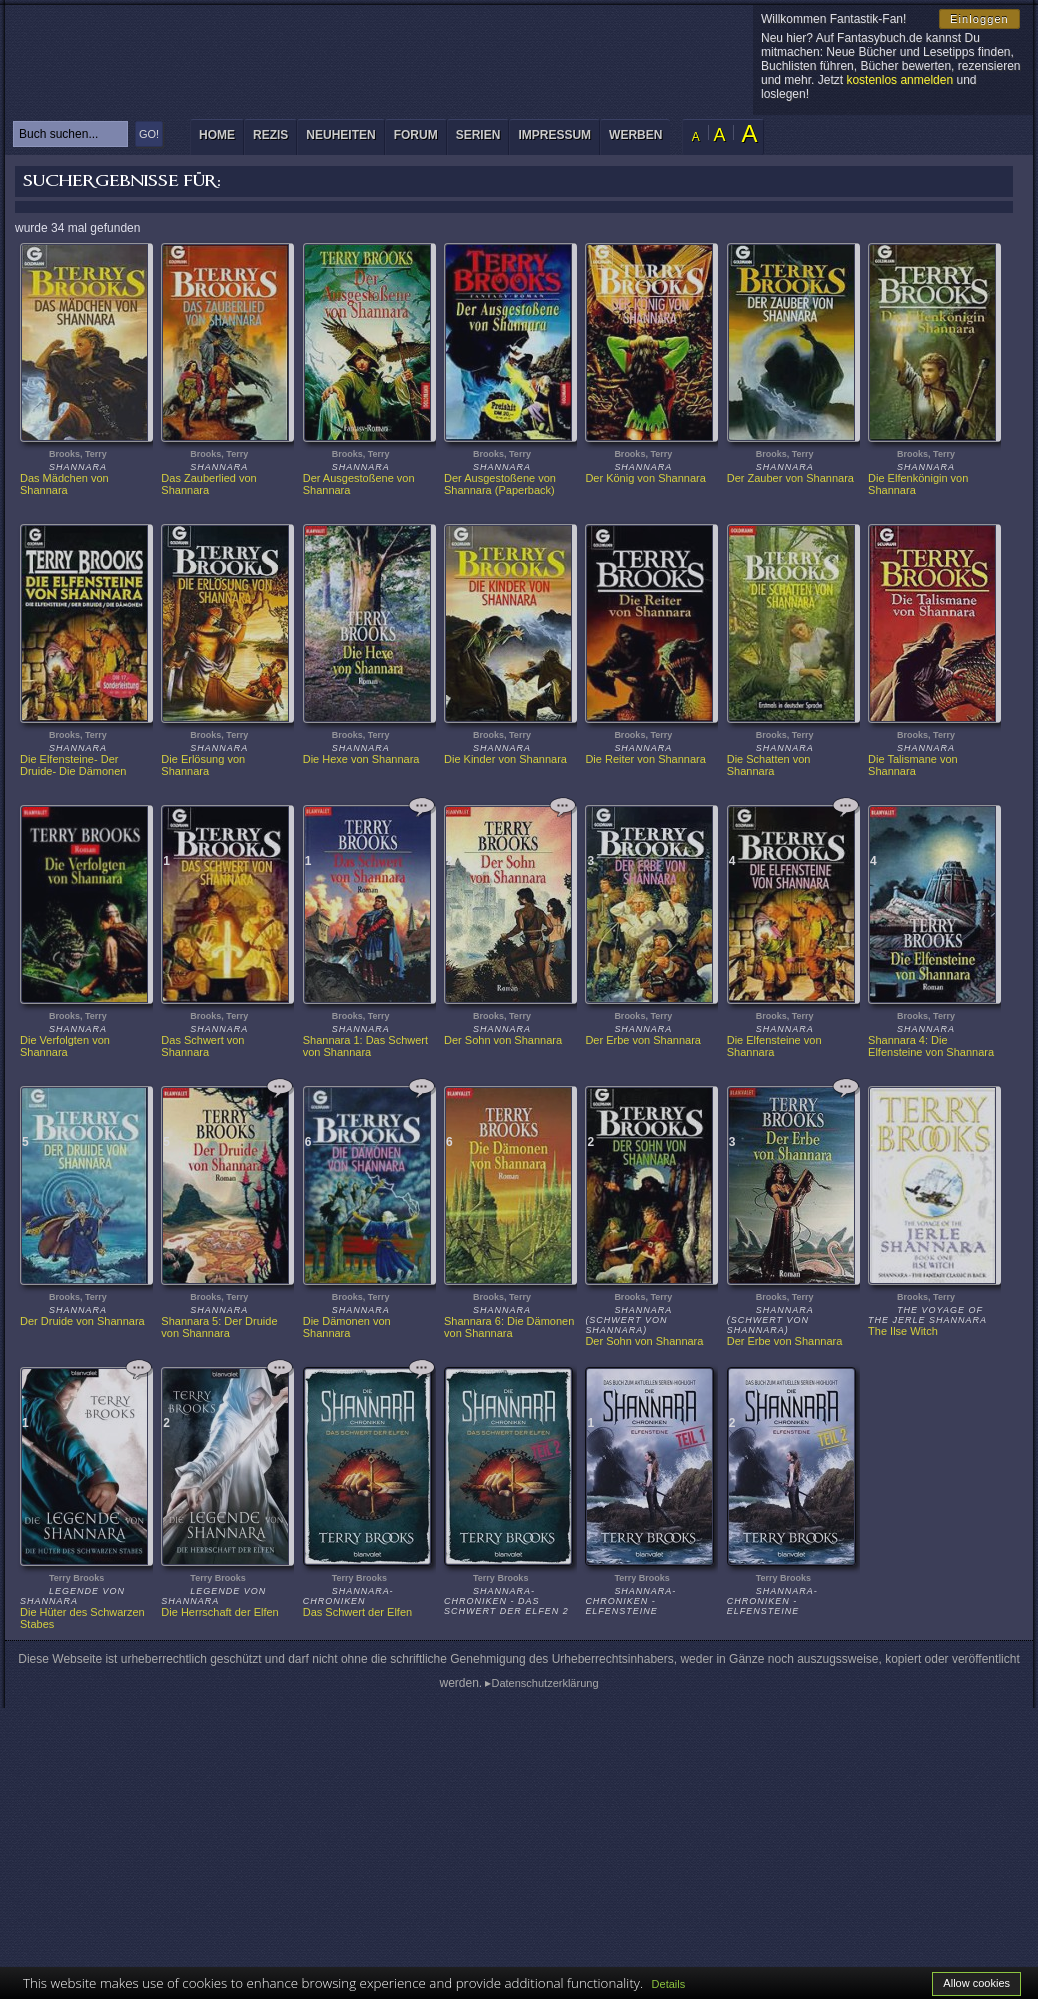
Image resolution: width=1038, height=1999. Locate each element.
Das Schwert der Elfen (357, 1612)
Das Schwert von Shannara (204, 1046)
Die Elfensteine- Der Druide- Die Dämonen (73, 765)
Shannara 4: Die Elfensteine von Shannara (931, 1046)
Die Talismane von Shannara (914, 765)
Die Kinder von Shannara (505, 759)
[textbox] (70, 134)
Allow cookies (976, 1983)
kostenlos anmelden (899, 80)
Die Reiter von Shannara (645, 759)
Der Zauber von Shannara (790, 478)
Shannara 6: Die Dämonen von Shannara (510, 1327)
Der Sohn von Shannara (503, 1040)
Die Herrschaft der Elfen (219, 1612)
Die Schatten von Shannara (770, 765)
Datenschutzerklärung (545, 1683)
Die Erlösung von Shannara (204, 765)
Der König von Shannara (645, 478)
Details (669, 1984)
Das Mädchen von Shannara (66, 484)
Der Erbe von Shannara (643, 1040)
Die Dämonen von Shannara (348, 1327)
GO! (149, 134)
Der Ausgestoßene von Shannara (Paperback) (501, 484)
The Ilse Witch (903, 1331)
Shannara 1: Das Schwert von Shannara (367, 1046)
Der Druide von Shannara (82, 1321)
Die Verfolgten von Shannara (66, 1046)
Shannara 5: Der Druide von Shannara (220, 1327)
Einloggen (979, 19)
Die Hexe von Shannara (361, 759)
